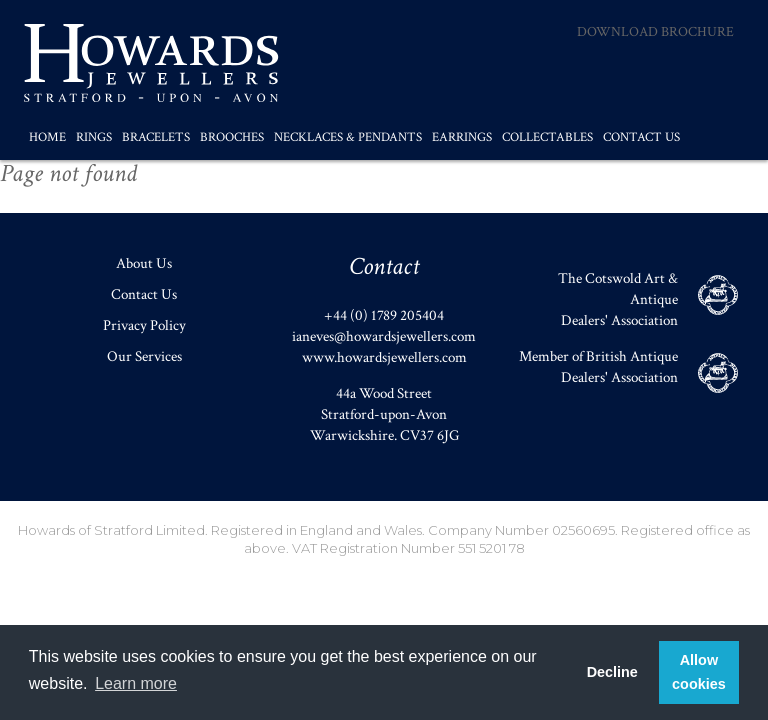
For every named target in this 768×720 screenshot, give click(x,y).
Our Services (144, 356)
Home (47, 137)
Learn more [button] (136, 683)
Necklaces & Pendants (348, 137)
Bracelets (156, 137)
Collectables (547, 137)
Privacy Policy (144, 325)
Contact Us (641, 137)
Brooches (232, 137)
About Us (144, 263)
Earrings (462, 137)
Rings (94, 137)
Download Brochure (655, 32)
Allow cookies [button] (699, 672)
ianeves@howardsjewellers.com (384, 336)
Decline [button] (612, 672)
